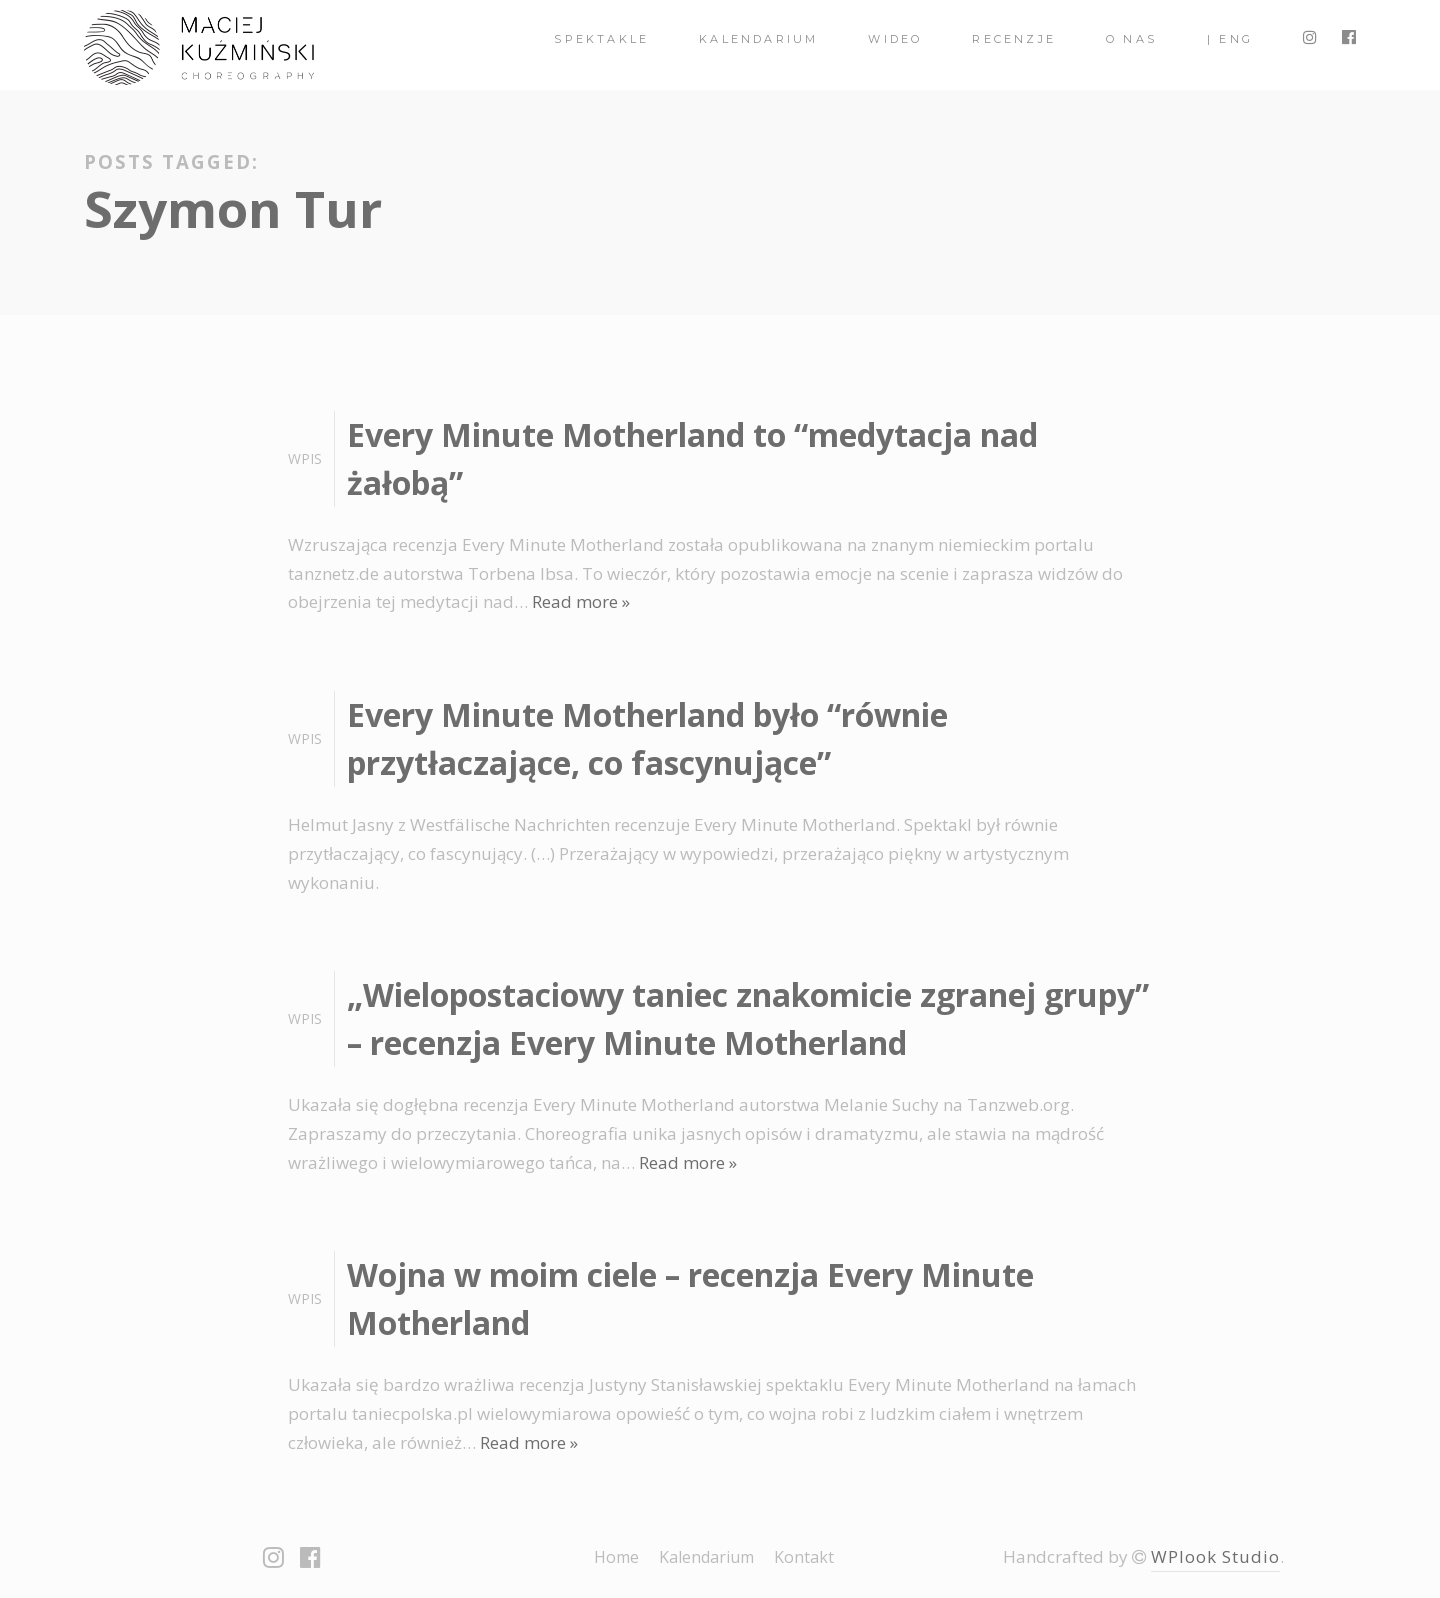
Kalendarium (758, 39)
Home (616, 1557)
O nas (1131, 39)
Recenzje (1014, 39)
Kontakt (804, 1557)
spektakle (601, 39)
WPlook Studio (1215, 1556)
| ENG (1230, 39)
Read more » (581, 601)
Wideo (895, 39)
